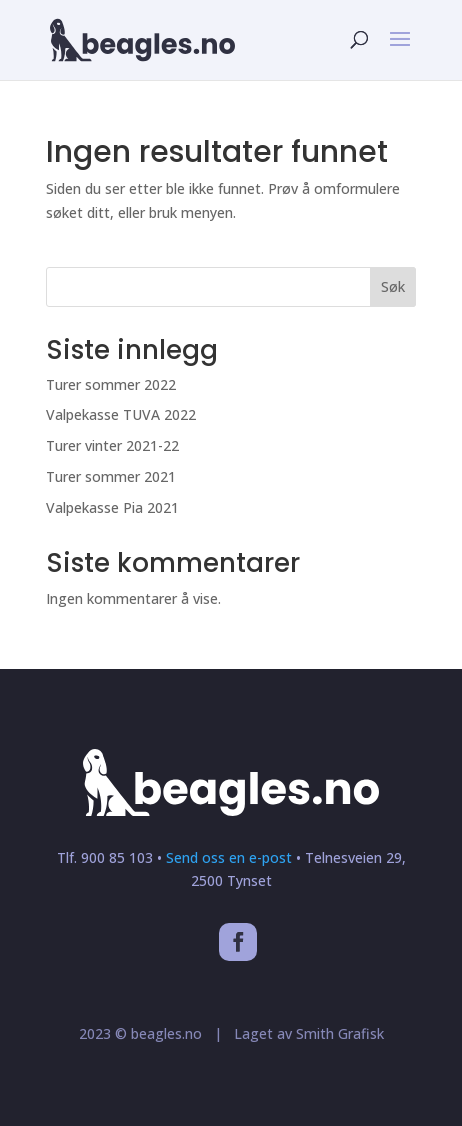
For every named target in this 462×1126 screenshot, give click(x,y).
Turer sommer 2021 (111, 476)
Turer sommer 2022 (111, 384)
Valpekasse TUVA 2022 (121, 414)
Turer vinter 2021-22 (112, 445)
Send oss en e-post (229, 857)
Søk (393, 286)
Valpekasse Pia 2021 (112, 507)
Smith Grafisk (338, 1033)
